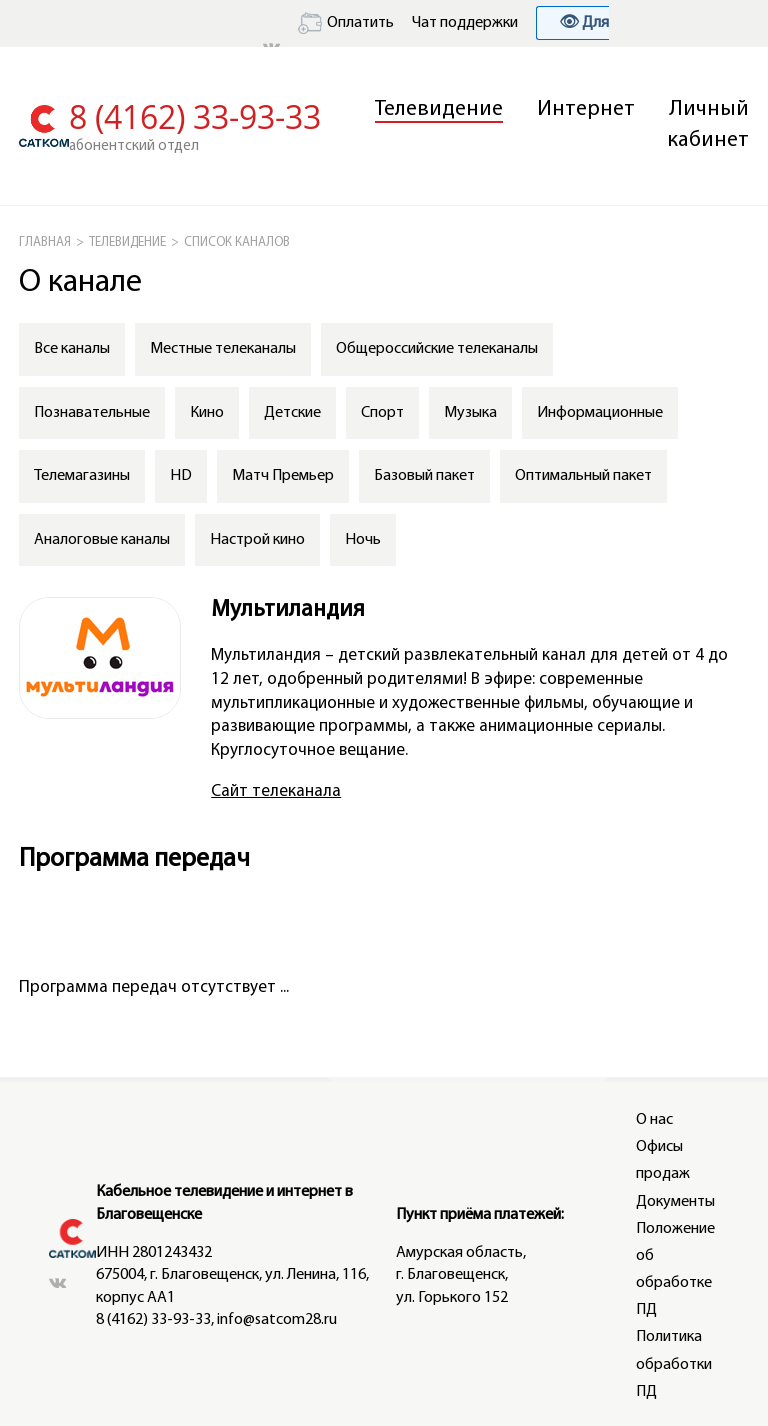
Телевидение (439, 109)
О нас (654, 1120)
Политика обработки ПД (674, 1364)
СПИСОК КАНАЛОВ (237, 242)
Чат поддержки (465, 23)
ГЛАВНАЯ (45, 242)
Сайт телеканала (276, 791)
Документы (675, 1202)
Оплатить (346, 23)
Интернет (586, 109)
